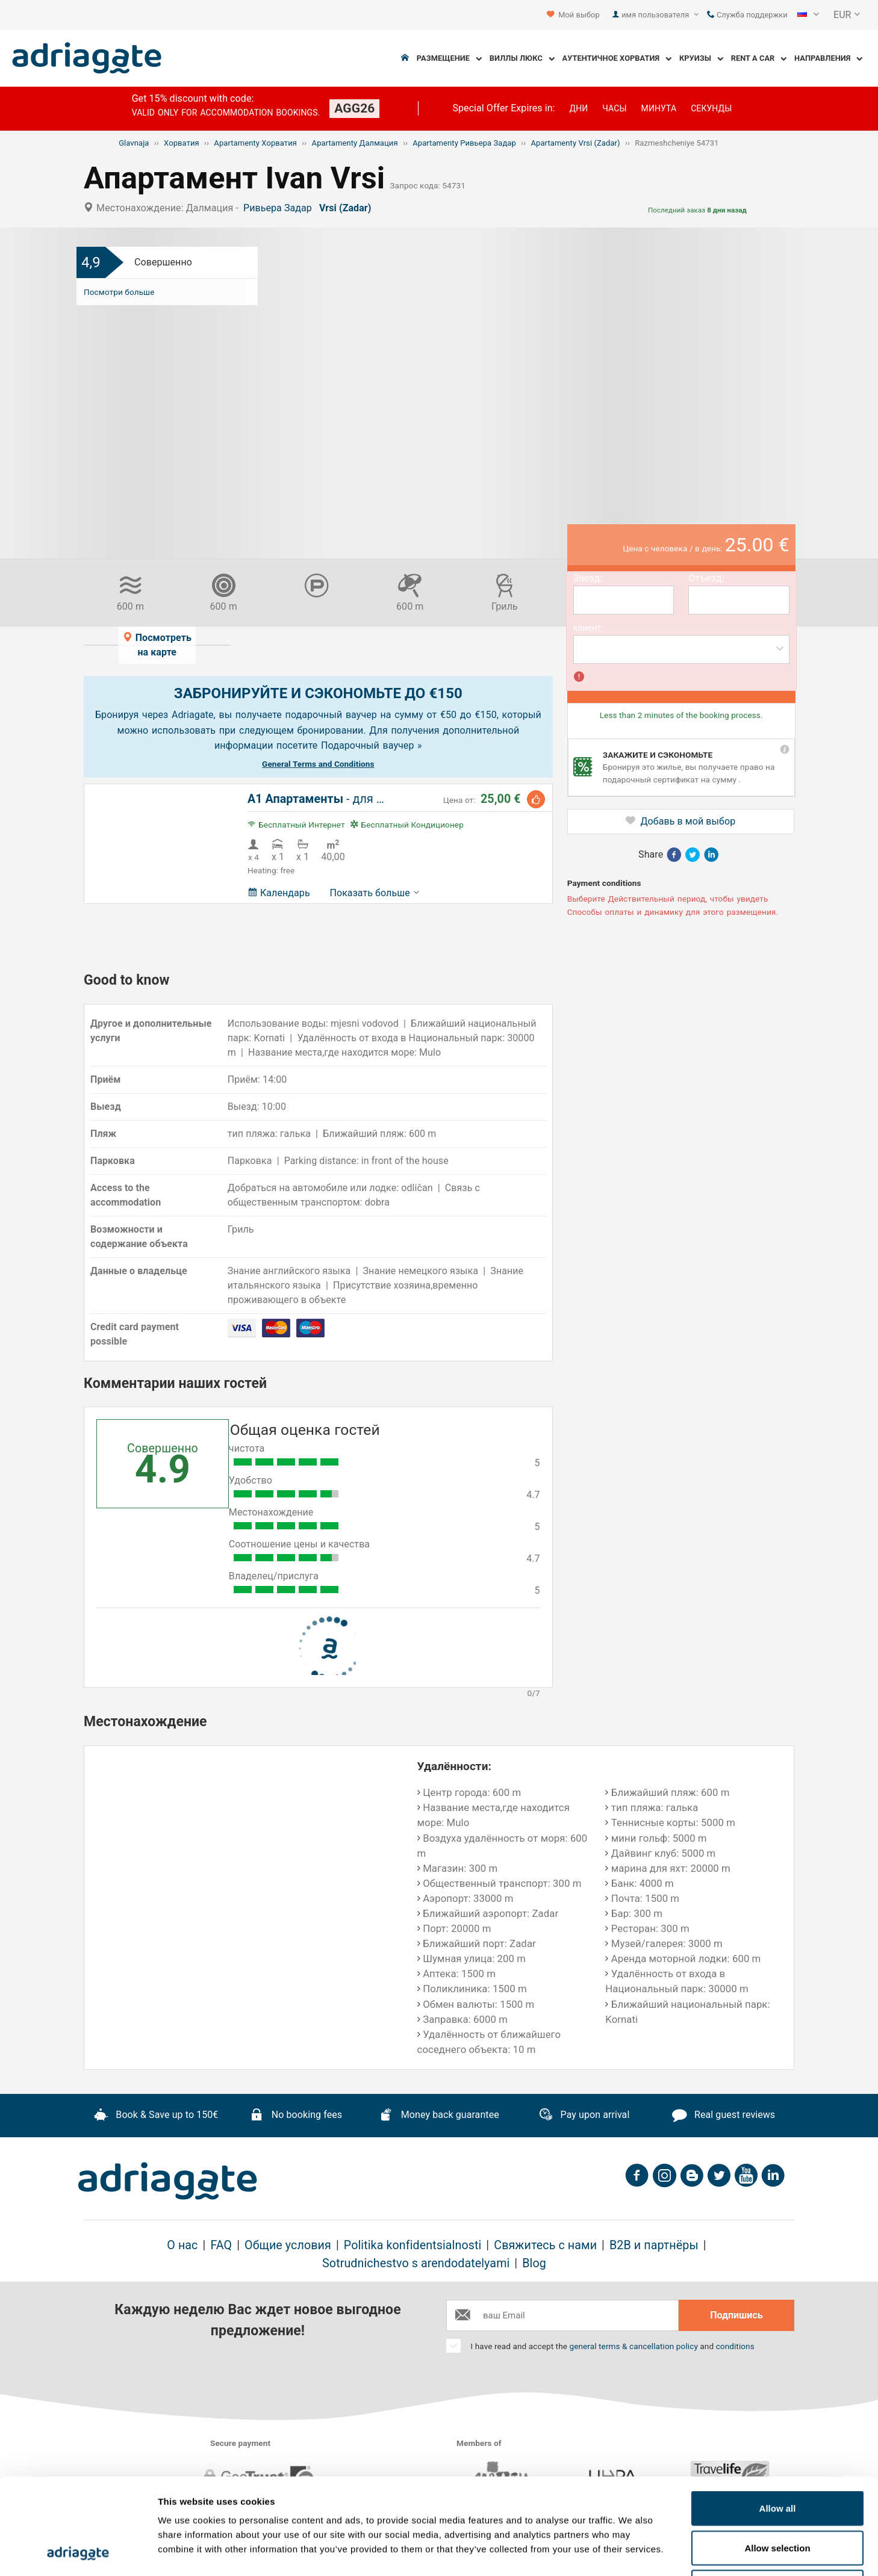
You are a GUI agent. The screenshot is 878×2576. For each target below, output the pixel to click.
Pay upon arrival (584, 2116)
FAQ (221, 2245)
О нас (182, 2245)
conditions (735, 2346)
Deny (778, 2497)
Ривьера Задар (280, 208)
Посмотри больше (119, 292)
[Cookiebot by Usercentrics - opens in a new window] (78, 2552)
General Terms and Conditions (318, 764)
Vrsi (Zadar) (347, 208)
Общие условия (287, 2245)
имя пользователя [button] (659, 14)
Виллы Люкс (522, 58)
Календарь (279, 893)
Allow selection (777, 2458)
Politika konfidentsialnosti (413, 2245)
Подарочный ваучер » (371, 745)
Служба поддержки (747, 14)
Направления (828, 58)
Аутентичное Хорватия (617, 58)
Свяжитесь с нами (545, 2245)
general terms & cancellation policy (633, 2346)
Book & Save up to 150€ (156, 2116)
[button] (808, 15)
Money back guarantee (439, 2116)
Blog (534, 2263)
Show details (632, 2552)
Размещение (449, 58)
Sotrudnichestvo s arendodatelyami (415, 2263)
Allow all (777, 2418)
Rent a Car (759, 58)
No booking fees (295, 2116)
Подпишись (736, 2315)
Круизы (701, 58)
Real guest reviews (723, 2116)
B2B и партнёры (654, 2245)
